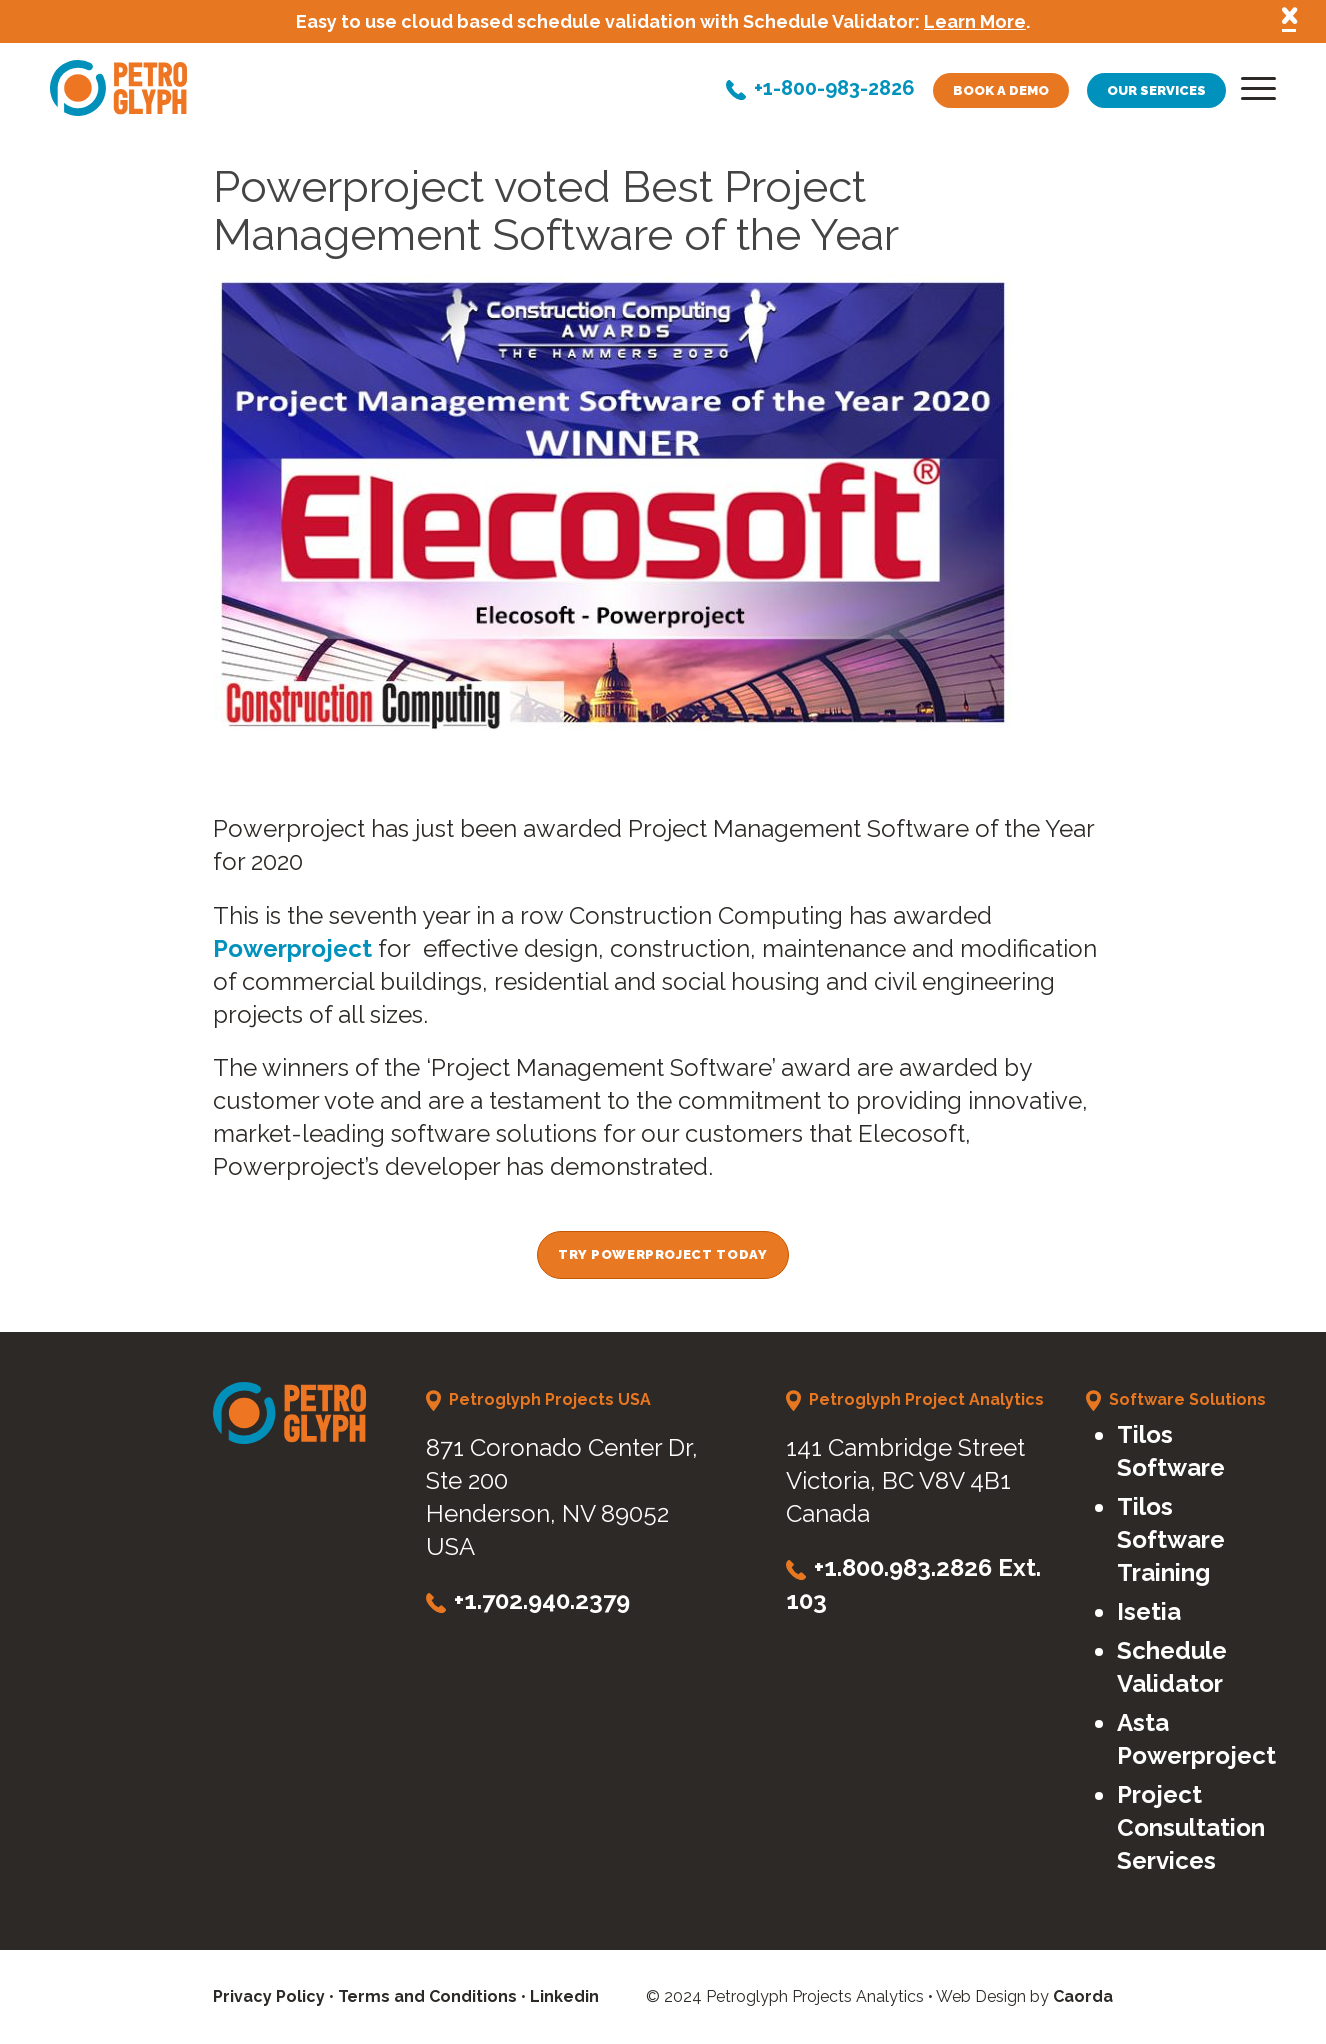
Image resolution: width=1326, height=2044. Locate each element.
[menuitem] (1252, 93)
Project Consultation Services (1191, 1827)
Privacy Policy (269, 1996)
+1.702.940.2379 (542, 1600)
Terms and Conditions (427, 1996)
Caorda (1083, 1996)
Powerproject (292, 948)
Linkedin (564, 1996)
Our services (1156, 90)
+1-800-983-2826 (834, 90)
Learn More (975, 21)
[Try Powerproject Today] (662, 1255)
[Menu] (1252, 93)
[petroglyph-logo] (118, 88)
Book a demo (1001, 90)
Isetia (1149, 1611)
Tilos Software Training (1171, 1539)
